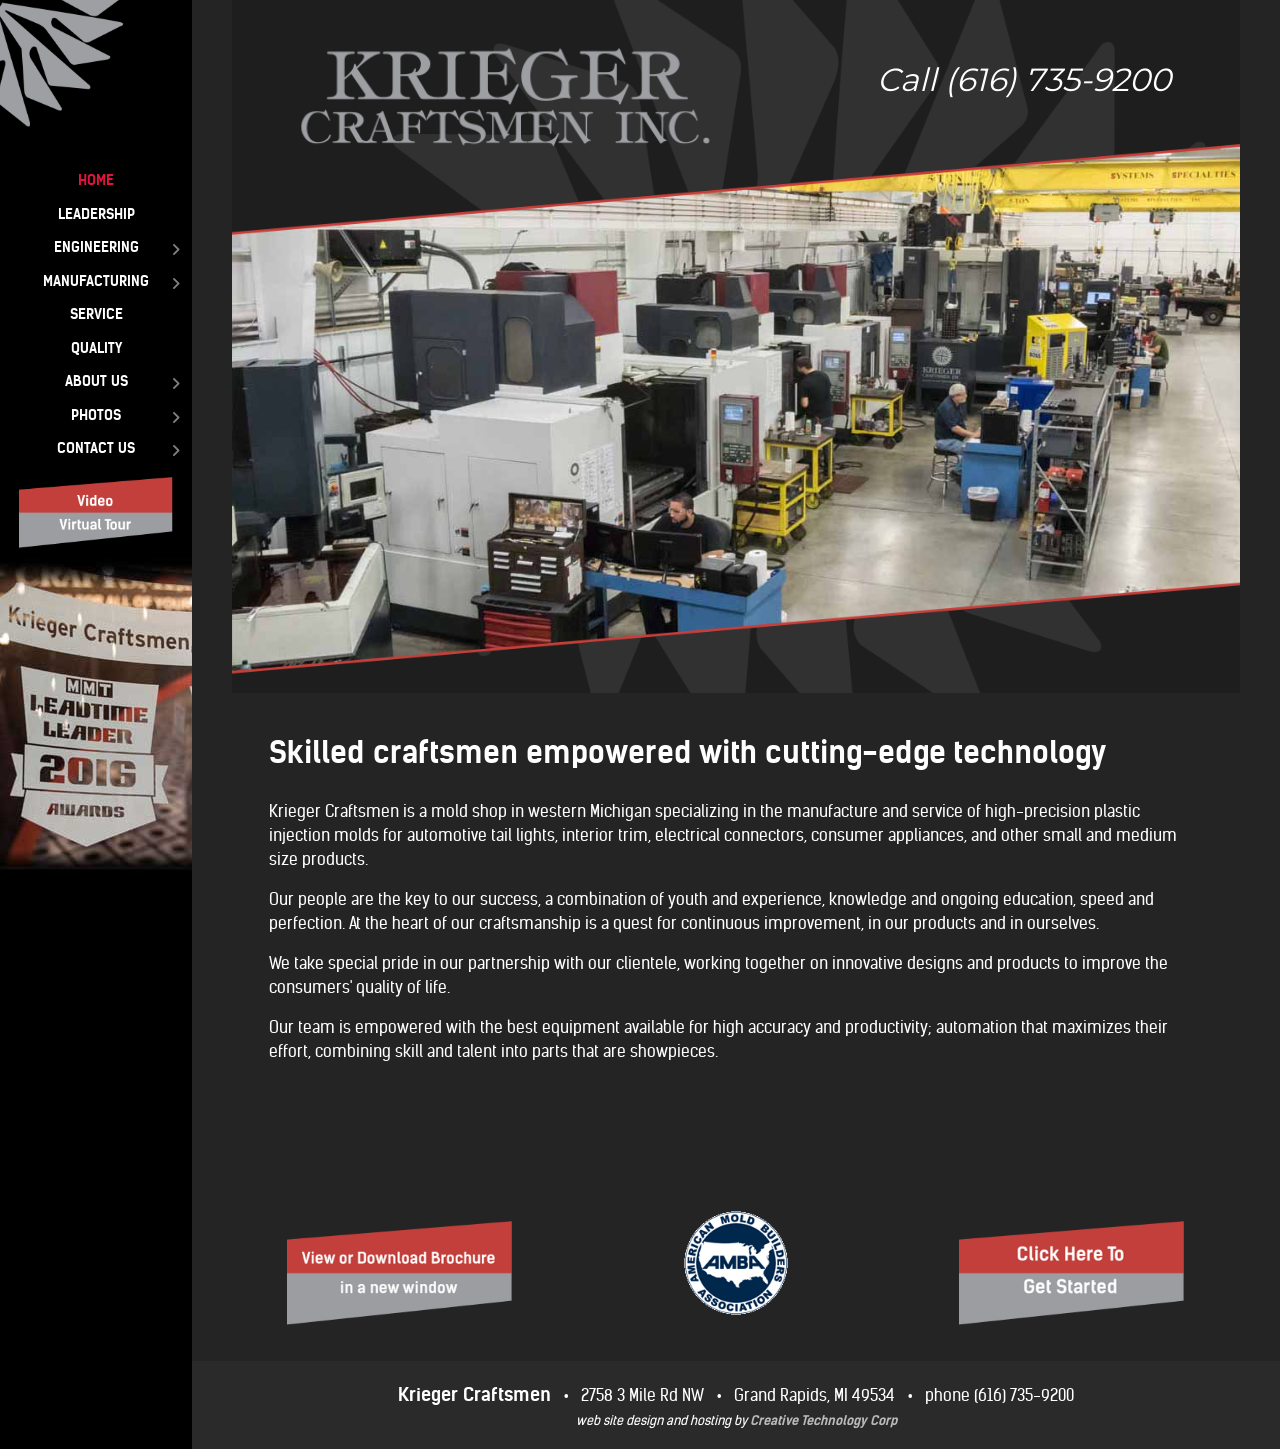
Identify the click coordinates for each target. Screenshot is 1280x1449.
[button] (736, 346)
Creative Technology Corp (823, 1420)
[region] (736, 346)
